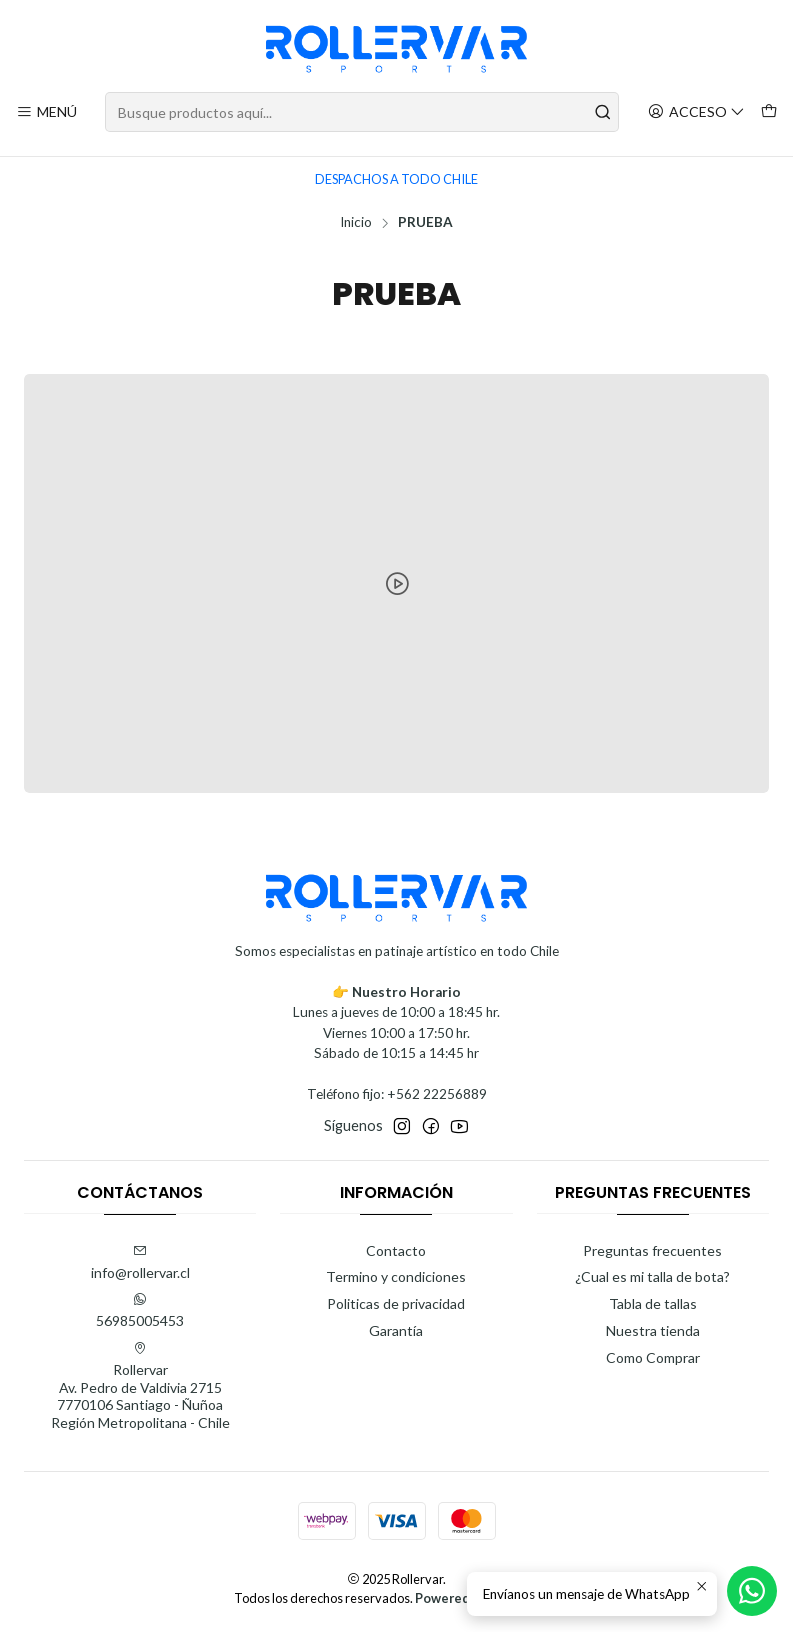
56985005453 (140, 1310)
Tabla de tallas (653, 1303)
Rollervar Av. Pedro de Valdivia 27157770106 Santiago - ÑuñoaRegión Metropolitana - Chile (140, 1386)
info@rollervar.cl (140, 1262)
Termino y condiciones (396, 1276)
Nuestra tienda (653, 1330)
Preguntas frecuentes (652, 1250)
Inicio (356, 223)
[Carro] (769, 112)
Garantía (396, 1330)
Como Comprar (653, 1357)
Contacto (396, 1250)
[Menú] (46, 112)
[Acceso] (696, 112)
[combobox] (362, 112)
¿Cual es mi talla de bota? (652, 1276)
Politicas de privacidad (396, 1303)
